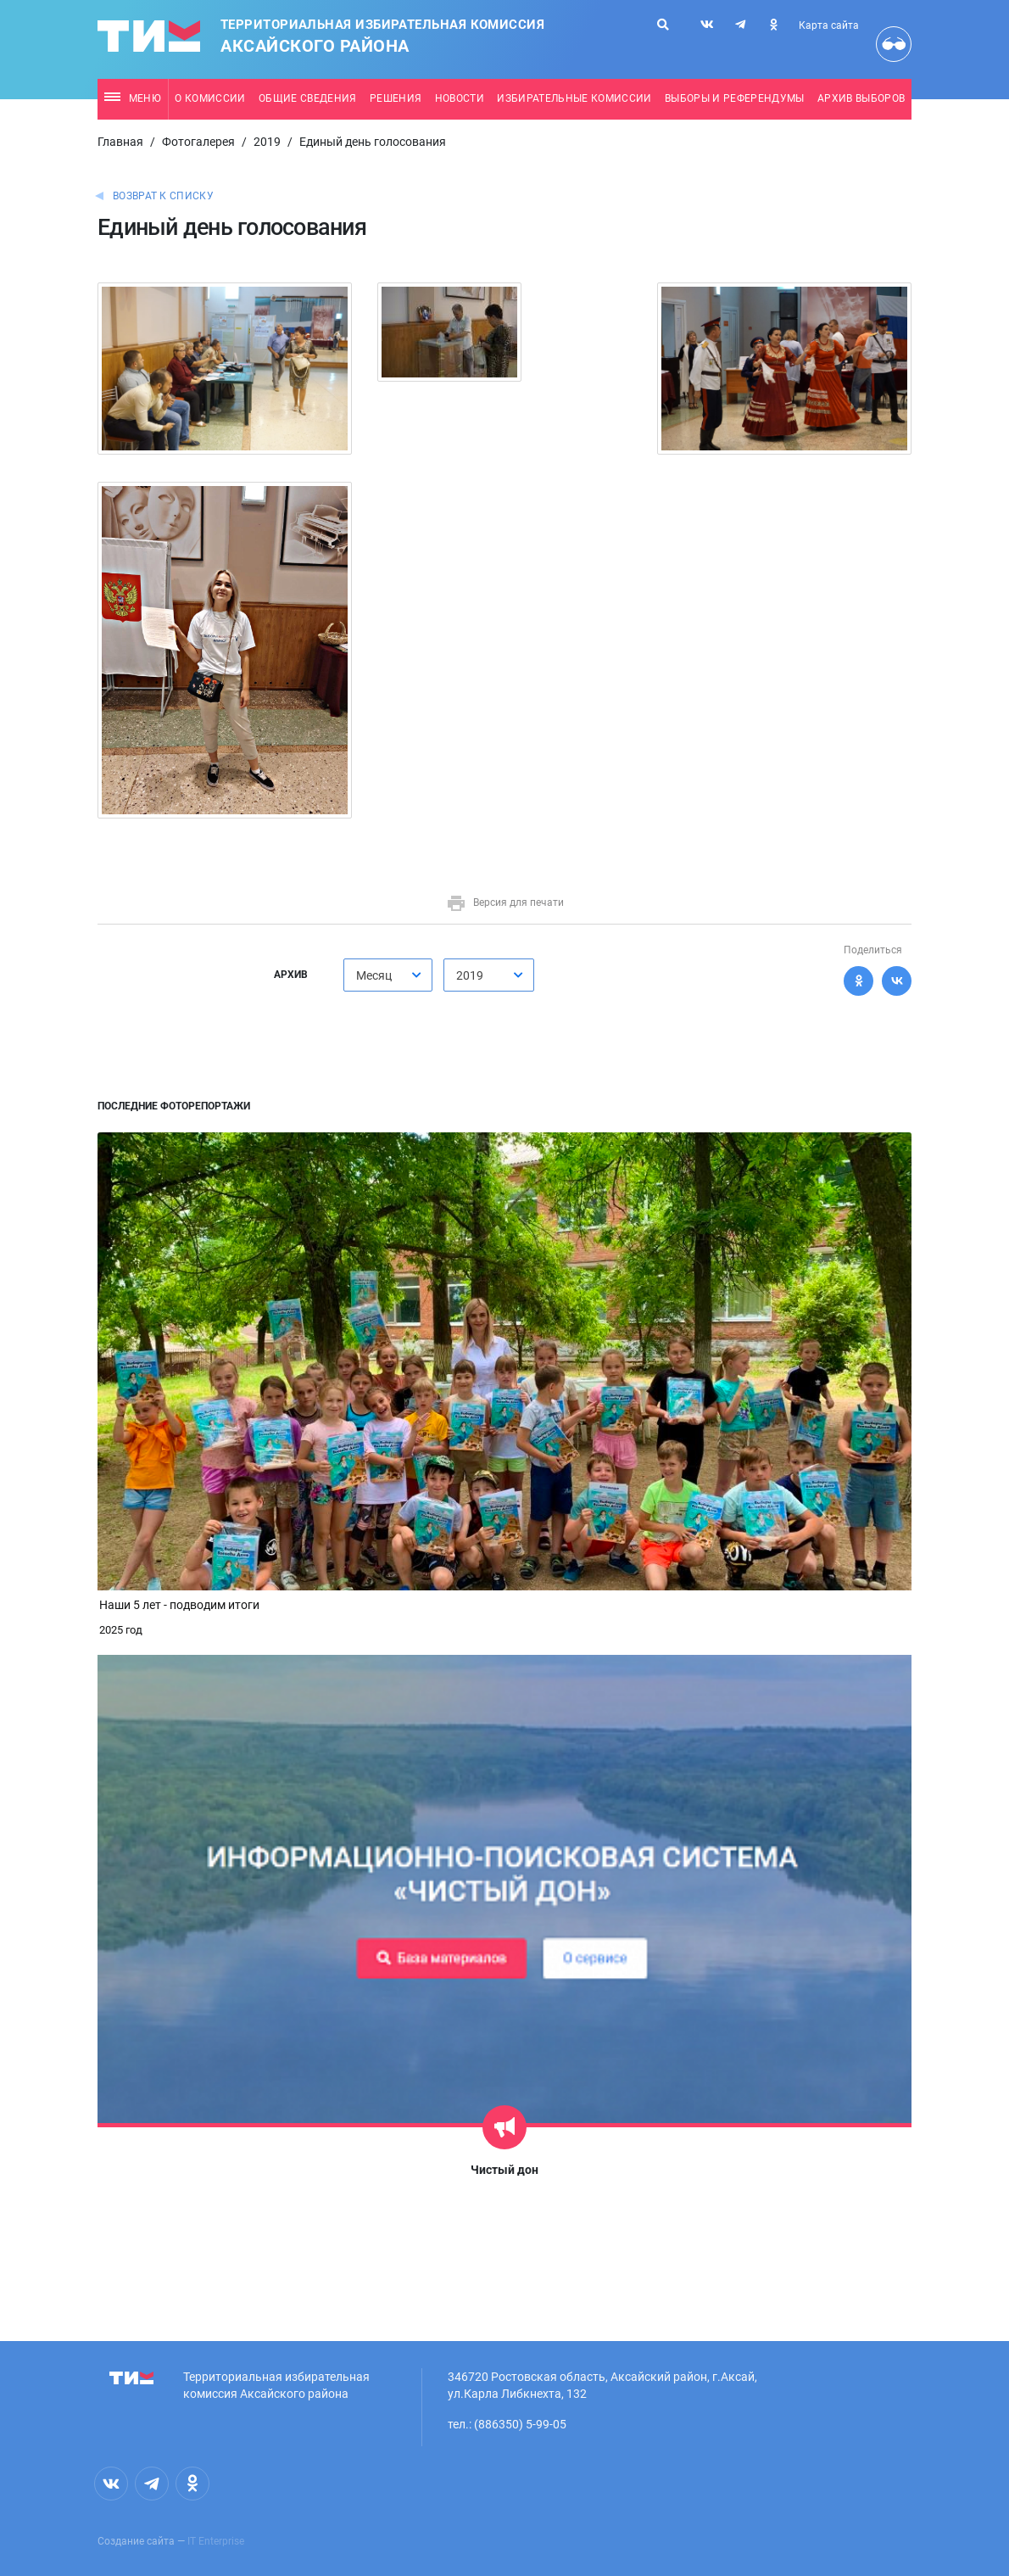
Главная (120, 141)
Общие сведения (308, 98)
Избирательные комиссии (574, 98)
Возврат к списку (163, 196)
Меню (132, 98)
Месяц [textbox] (374, 975)
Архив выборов (861, 98)
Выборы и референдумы (735, 98)
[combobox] (387, 975)
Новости (459, 98)
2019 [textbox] (469, 975)
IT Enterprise (215, 2541)
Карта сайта (829, 25)
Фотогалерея (198, 141)
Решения (395, 98)
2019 (267, 141)
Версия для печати (505, 902)
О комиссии (210, 98)
